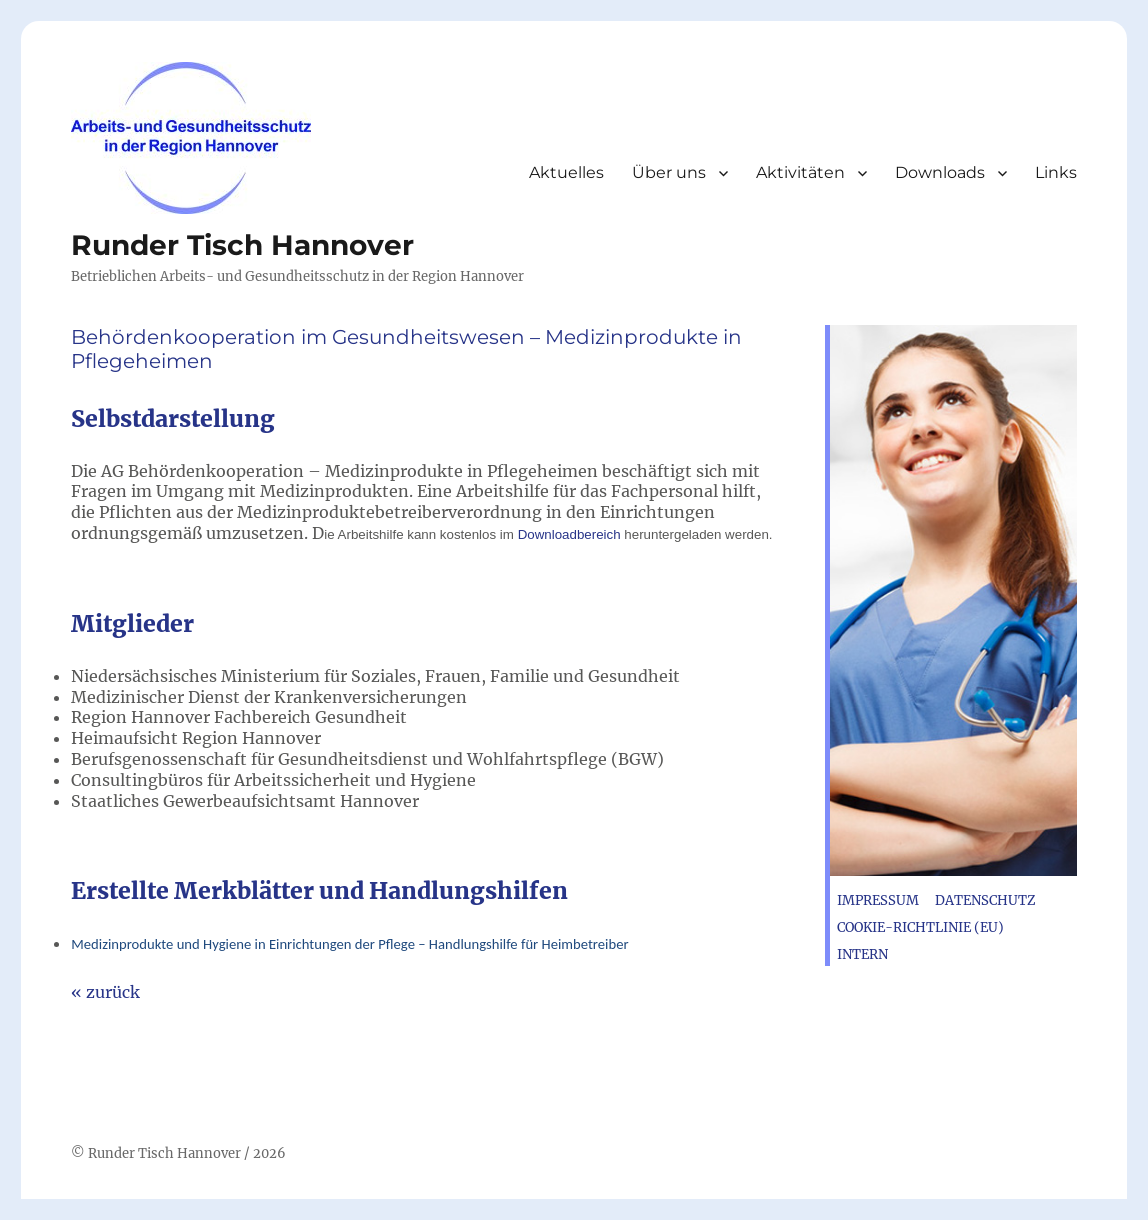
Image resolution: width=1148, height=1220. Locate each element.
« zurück (105, 992)
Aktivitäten (800, 172)
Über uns (669, 172)
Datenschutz (985, 900)
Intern (862, 954)
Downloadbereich (571, 534)
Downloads (940, 172)
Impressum (878, 900)
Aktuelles (566, 172)
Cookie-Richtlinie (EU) (920, 927)
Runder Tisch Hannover (242, 245)
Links (1056, 172)
